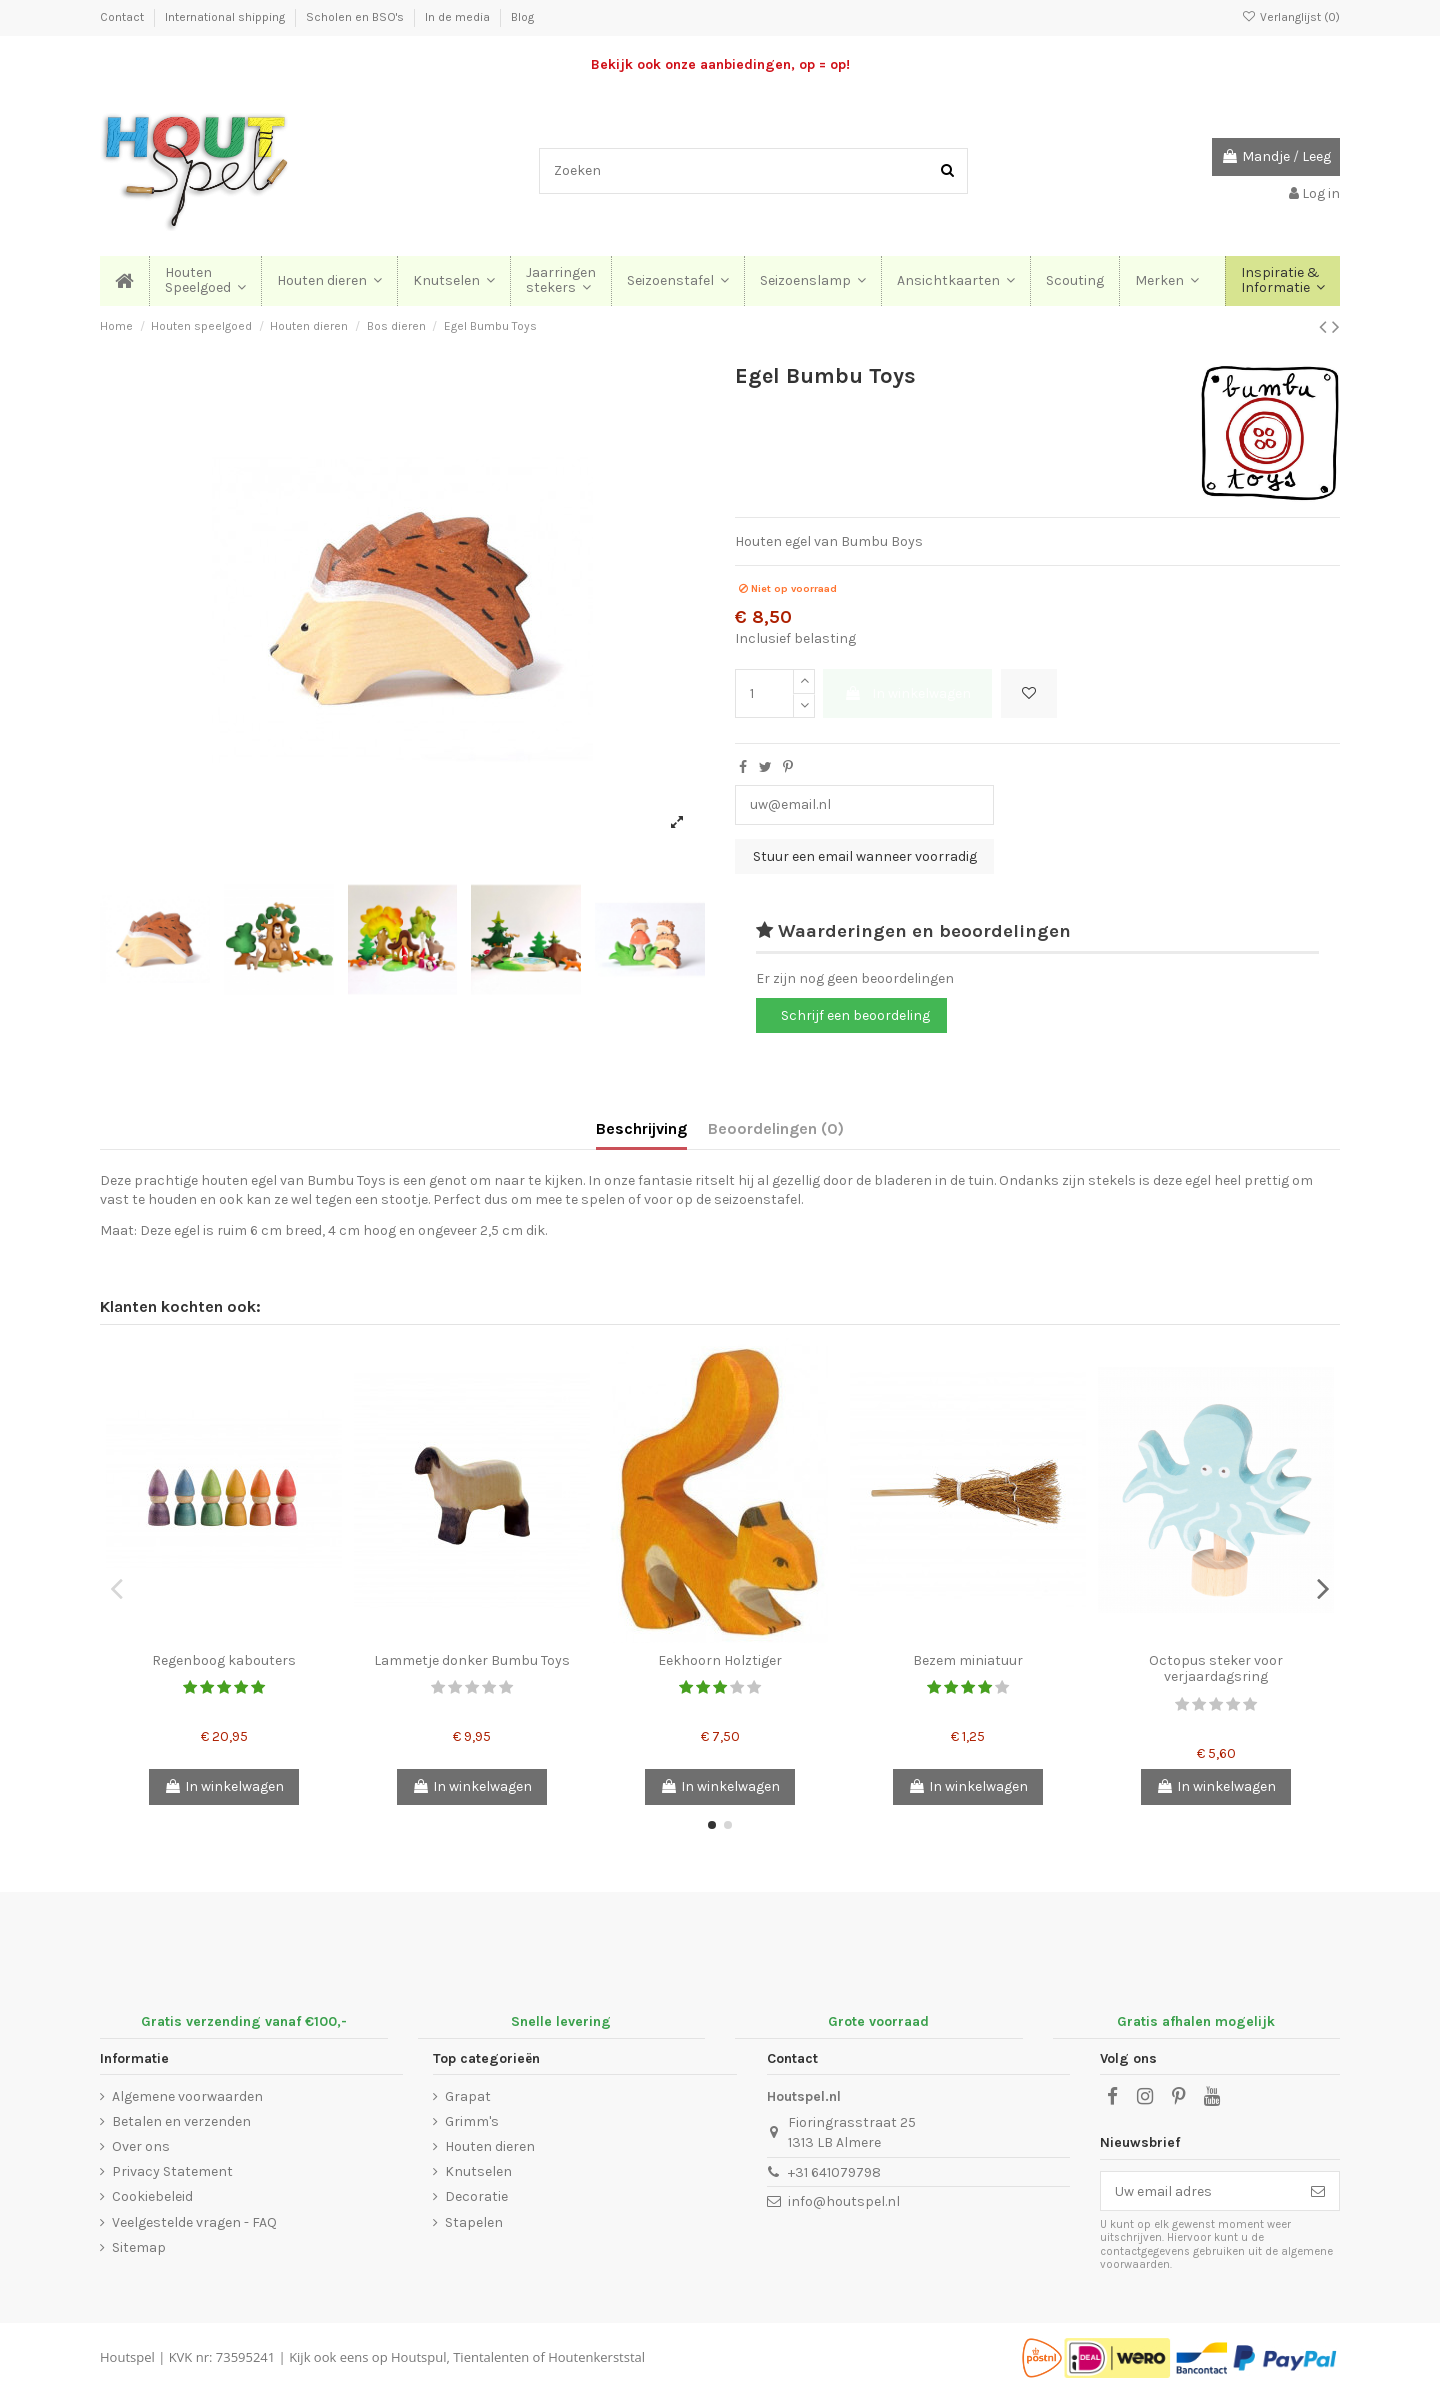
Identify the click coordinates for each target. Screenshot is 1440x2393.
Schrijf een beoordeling (855, 1015)
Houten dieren (490, 2146)
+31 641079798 (834, 2172)
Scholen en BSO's (356, 17)
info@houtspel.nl (844, 2201)
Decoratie (476, 2196)
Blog (522, 17)
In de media (459, 17)
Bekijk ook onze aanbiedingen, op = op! (720, 64)
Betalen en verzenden (181, 2121)
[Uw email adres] (1199, 2191)
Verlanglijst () (1291, 17)
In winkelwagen (907, 693)
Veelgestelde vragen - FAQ (194, 2222)
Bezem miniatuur (968, 1660)
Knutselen (478, 2171)
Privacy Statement (172, 2171)
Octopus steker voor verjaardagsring (1216, 1669)
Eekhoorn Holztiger (720, 1660)
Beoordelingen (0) (776, 1128)
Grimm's (472, 2121)
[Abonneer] (1318, 2191)
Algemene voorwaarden (187, 2096)
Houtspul (418, 2357)
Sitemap (139, 2247)
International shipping (226, 17)
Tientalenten (491, 2357)
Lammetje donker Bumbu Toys (472, 1660)
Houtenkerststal (596, 2357)
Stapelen (474, 2222)
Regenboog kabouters (224, 1660)
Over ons (141, 2146)
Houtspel (127, 2357)
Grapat (468, 2096)
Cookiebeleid (152, 2196)
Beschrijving (641, 1128)
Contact (123, 17)
